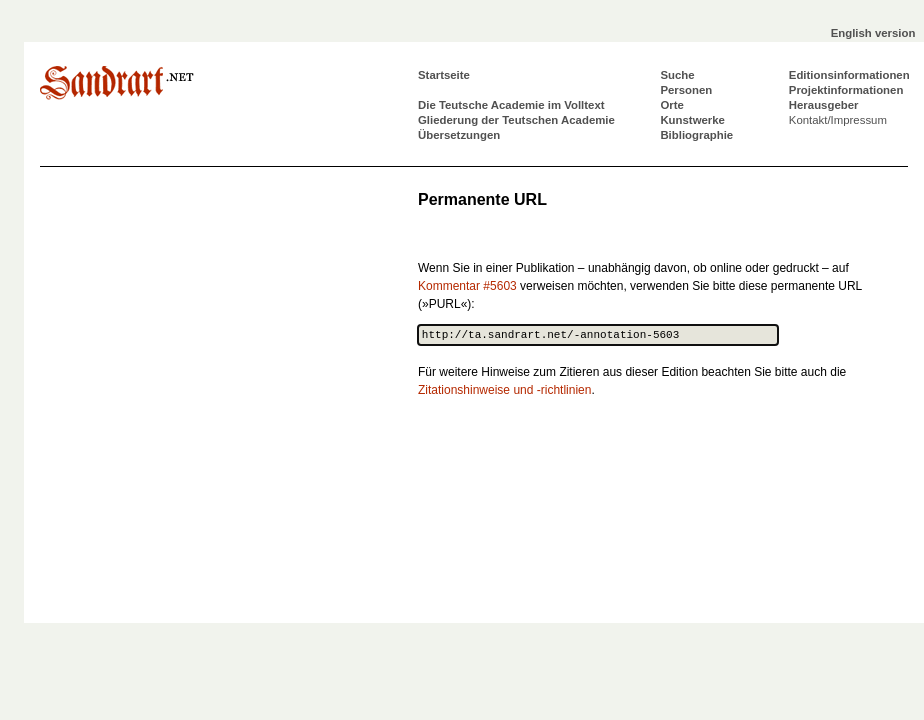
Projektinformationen (846, 90)
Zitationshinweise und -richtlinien (504, 390)
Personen (686, 90)
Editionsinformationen (849, 75)
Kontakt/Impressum (838, 120)
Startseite (444, 75)
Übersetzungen (459, 135)
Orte (671, 105)
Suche (677, 75)
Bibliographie (696, 135)
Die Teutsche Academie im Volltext (511, 105)
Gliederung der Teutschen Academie (516, 120)
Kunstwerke (692, 120)
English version (873, 33)
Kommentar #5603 (467, 286)
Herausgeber (824, 105)
